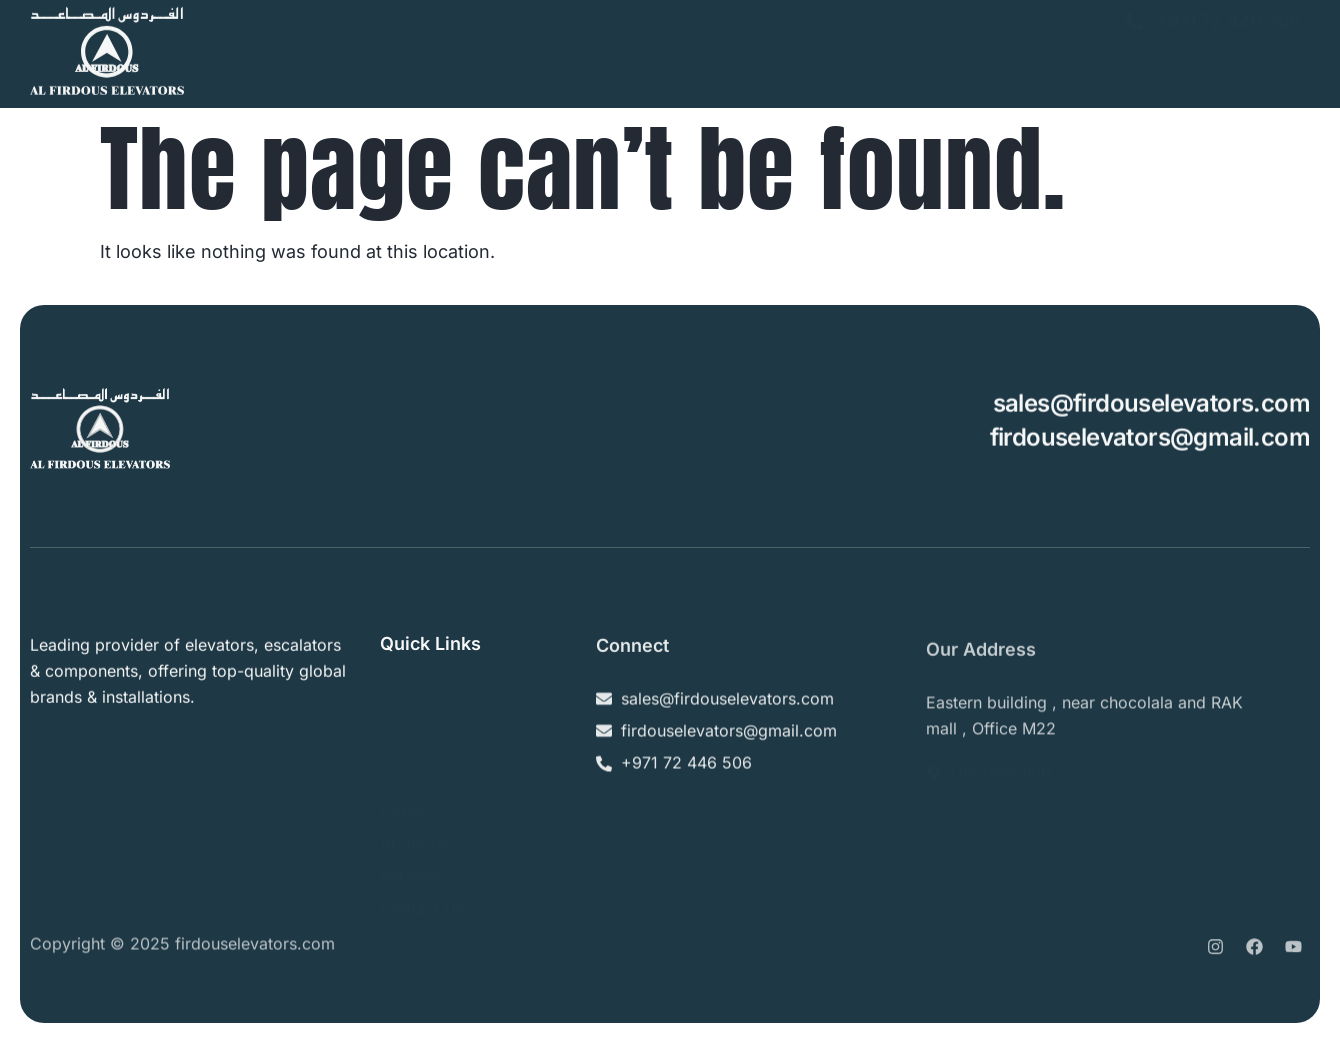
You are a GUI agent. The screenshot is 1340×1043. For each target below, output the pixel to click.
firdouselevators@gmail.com (1150, 438)
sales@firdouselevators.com (1151, 405)
